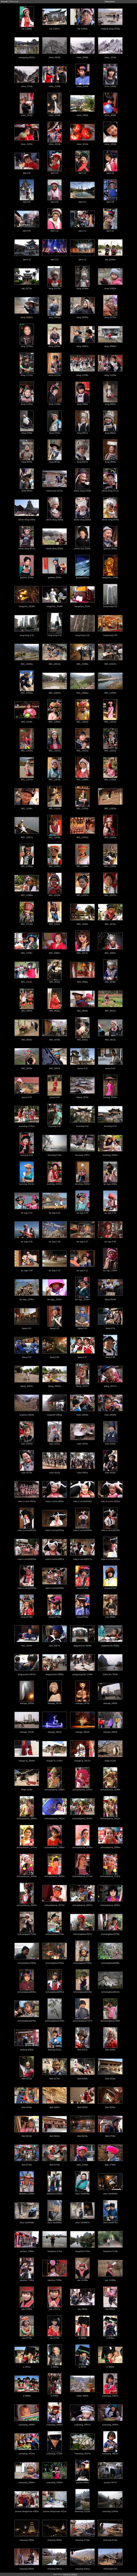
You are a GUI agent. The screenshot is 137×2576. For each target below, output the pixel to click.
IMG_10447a (110, 664)
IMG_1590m (82, 924)
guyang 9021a (82, 577)
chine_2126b (54, 86)
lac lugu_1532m (54, 1299)
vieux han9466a (54, 2222)
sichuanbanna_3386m (55, 1789)
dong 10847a (82, 346)
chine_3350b (110, 144)
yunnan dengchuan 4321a (54, 2511)
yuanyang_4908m (54, 2482)
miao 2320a (110, 1444)
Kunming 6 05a (54, 1155)
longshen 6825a (26, 1415)
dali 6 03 (82, 173)
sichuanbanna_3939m (27, 1905)
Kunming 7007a (82, 1155)
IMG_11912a (55, 808)
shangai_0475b (82, 1703)
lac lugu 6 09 (26, 1270)
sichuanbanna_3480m (55, 1847)
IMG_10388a (82, 664)
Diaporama (110, 1)
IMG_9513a (110, 1040)
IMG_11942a (82, 837)
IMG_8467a (26, 1011)
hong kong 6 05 (110, 635)
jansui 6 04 (54, 1097)
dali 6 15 (82, 259)
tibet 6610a (27, 2136)
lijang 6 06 (54, 1357)
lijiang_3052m (54, 1386)
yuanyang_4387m (110, 2396)
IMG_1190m (26, 808)
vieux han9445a (110, 2194)
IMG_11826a (27, 751)
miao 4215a (54, 1472)
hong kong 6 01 (110, 606)
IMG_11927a (27, 837)
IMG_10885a (82, 693)
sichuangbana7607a (82, 1934)
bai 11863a (82, 29)
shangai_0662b (82, 1732)
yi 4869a (54, 2367)
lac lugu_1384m (110, 1270)
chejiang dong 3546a (110, 29)
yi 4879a (82, 2367)
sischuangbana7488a (110, 2021)
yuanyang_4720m (54, 2453)
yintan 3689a (82, 2396)
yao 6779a (54, 2338)
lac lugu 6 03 (82, 1213)
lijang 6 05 (26, 1357)
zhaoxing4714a (110, 2569)
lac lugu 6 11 (82, 1270)
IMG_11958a (27, 866)
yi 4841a (27, 2367)
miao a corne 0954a (54, 1501)
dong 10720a (110, 317)
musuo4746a (55, 1617)
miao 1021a (54, 1444)
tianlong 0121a (54, 2050)
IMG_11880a (82, 779)
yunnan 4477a (110, 2482)
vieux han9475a (110, 2222)
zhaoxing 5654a (26, 2569)
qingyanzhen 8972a (27, 1674)
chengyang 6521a (27, 57)
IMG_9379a (54, 1040)
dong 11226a (82, 375)
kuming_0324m (110, 1097)
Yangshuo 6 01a (54, 2251)
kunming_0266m (82, 1184)
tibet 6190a (82, 2078)
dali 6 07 (82, 202)
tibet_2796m (110, 2165)
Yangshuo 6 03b (110, 2251)
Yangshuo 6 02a (82, 2251)
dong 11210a (55, 375)
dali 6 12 (110, 231)
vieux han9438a (82, 2194)
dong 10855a (110, 346)
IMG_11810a (82, 722)
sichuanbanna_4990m (110, 1905)
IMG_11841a (110, 751)
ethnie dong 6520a (54, 548)
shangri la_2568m (27, 1761)
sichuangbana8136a (82, 1992)
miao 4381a (82, 1472)
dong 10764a (27, 346)
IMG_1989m (54, 953)
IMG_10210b (55, 664)
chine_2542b (26, 115)
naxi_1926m (26, 1646)
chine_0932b (54, 57)
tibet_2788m (82, 2165)
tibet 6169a (110, 2050)
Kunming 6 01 (54, 1126)
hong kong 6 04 (82, 635)
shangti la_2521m (82, 1761)
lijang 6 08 (110, 1357)
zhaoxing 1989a (26, 2540)
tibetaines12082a (54, 2194)
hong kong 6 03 (55, 635)
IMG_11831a (55, 751)
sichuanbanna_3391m (82, 1789)
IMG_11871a (27, 779)
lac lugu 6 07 (82, 1241)
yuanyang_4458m (54, 2425)
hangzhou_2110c (82, 606)
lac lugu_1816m (82, 1299)
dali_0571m (27, 288)
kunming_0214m (26, 1184)
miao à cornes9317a (82, 1559)
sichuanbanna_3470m (27, 1847)
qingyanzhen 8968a (110, 1646)
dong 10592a (27, 317)
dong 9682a (110, 404)
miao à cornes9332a (26, 1588)
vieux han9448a (26, 2222)
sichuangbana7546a (26, 1934)
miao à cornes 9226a (110, 1501)
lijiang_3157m (82, 1386)
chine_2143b (82, 86)
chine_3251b (82, 144)
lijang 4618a (110, 1299)
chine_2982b (82, 115)
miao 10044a (82, 1415)
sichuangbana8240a (26, 2021)
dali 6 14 (54, 259)
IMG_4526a (54, 982)
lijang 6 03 (82, 1328)
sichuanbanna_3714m (82, 1876)
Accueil (4, 1)
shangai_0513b (27, 1732)
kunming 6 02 (82, 1126)
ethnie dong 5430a (26, 520)
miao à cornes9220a (110, 1530)
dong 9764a (54, 433)
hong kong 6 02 (27, 635)
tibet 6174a (55, 2078)
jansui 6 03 (27, 1097)
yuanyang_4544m (110, 2425)
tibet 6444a (27, 2107)
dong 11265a (27, 404)
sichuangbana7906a (26, 1963)
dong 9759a (26, 433)
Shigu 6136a (26, 1789)
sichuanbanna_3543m (82, 1847)
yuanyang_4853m (110, 2453)
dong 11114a (27, 375)
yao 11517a (54, 2309)
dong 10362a (110, 288)
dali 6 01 (27, 173)
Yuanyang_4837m (82, 2453)
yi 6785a (54, 2396)
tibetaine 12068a (26, 2194)
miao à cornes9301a (54, 1559)
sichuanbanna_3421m (110, 1818)
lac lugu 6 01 (26, 1213)
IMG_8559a (54, 1011)
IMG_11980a (110, 866)
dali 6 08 (110, 202)
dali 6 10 (54, 231)
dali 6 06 (54, 202)
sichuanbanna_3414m (82, 1818)
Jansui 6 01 (82, 1068)
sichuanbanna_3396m (110, 1789)
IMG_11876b (55, 779)
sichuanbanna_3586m (110, 1847)
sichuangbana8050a (54, 1992)
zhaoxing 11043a (110, 2511)
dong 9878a (54, 462)
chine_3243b (54, 144)
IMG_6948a (110, 982)
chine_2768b (54, 115)
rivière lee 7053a (110, 1674)
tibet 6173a (27, 2078)
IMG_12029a (55, 895)
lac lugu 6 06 (54, 1241)
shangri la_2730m (54, 1761)
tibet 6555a (110, 2107)
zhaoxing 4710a (82, 2540)
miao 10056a (110, 1415)
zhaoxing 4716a (110, 2540)
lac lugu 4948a (110, 1184)
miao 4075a (26, 1472)
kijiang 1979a (82, 1097)
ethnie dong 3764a (82, 491)
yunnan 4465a (82, 2482)
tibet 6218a (110, 2078)
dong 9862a (110, 433)
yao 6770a (26, 2338)
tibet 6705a (110, 2136)
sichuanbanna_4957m (82, 1905)
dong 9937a (82, 462)
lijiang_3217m (110, 1386)
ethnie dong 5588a (54, 520)
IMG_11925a (110, 808)
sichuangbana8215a (110, 1992)
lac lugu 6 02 (54, 1213)
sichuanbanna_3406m (27, 1818)
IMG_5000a (82, 982)
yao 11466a (110, 2280)
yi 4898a (27, 2396)
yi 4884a (110, 2367)
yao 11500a (26, 2309)
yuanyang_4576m (27, 2453)
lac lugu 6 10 (54, 1270)
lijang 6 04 (110, 1328)
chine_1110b (26, 86)
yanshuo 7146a (27, 2280)
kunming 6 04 (27, 1155)
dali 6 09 (27, 231)
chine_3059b (110, 115)
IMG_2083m (110, 953)
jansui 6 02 (110, 1068)
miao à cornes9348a (54, 1588)
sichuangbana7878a (110, 1934)
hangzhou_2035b (27, 606)
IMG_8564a (82, 1011)
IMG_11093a (110, 693)
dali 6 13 (27, 259)
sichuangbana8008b (110, 1963)
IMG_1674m (110, 924)
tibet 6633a (82, 2136)
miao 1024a (82, 1444)
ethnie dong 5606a (82, 520)
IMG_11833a (82, 751)
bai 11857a (55, 29)
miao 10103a (27, 1444)
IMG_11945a (110, 837)
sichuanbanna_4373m (55, 1905)
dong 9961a (26, 491)
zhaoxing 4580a (54, 2540)
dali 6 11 (82, 231)
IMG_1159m (26, 722)
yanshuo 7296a (54, 2280)
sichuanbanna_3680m (55, 1876)
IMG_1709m (26, 953)
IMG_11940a (55, 837)
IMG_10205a (27, 664)
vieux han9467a (82, 2222)
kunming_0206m (110, 1155)
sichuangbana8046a (26, 1992)
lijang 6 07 (82, 1357)
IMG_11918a (82, 808)
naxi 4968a (110, 1617)
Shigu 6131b (110, 1761)
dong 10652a (55, 317)
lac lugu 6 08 (110, 1241)
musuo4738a (27, 1617)
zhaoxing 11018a (82, 2511)
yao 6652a (110, 2309)
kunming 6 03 (110, 1126)
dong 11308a (55, 404)
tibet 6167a (82, 2050)
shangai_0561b (54, 1732)
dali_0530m (110, 259)
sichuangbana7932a (54, 1963)
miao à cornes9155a (54, 1530)
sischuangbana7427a (82, 2021)
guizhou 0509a (110, 548)
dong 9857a (82, 433)
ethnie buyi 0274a (55, 491)
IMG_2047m (82, 953)
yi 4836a (110, 2338)
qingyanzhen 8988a (54, 1674)
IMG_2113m (26, 982)
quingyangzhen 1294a (82, 1674)
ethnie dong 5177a (110, 491)
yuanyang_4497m (82, 2425)
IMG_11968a (82, 866)
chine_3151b (26, 144)
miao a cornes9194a (82, 1501)
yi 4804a (82, 2338)
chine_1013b (110, 57)
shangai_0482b (110, 1703)
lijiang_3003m (26, 1386)
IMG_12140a (27, 924)
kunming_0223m (54, 1184)
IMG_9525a (26, 1068)
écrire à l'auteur (70, 2574)
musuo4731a (110, 1588)
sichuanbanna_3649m (27, 1876)
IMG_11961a (55, 866)
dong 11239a (110, 375)
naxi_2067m (54, 1646)
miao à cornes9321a (110, 1559)
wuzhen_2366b (27, 2251)
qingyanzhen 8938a (82, 1646)
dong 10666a (82, 317)
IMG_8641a (110, 1011)
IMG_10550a (27, 693)
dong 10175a (55, 288)
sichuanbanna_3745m (110, 1876)
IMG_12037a (82, 895)
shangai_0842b (110, 1732)
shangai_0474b (54, 1703)
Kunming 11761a (26, 1126)
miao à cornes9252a (26, 1559)
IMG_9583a (54, 1068)
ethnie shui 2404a (82, 548)
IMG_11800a (55, 722)
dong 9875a (26, 462)
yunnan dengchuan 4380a (26, 2511)
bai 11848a (27, 29)
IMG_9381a (82, 1040)
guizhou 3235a (54, 577)
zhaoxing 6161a (82, 2569)
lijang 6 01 (26, 1328)
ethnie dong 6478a (110, 520)
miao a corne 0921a (27, 1501)
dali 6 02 (54, 173)
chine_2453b (110, 86)
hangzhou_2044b (54, 606)
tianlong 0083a (26, 2050)
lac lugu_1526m (26, 1299)
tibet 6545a (82, 2107)
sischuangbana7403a (54, 2021)
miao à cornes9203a (82, 1530)
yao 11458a (82, 2280)
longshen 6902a (54, 1415)
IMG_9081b (26, 1040)
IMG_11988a (27, 895)
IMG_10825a (55, 693)
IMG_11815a (110, 722)
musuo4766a (82, 1617)
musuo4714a (82, 1588)
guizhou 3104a (26, 577)
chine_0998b (82, 57)
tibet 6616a (55, 2136)
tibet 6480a (55, 2107)
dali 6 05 (27, 202)
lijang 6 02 (54, 1328)
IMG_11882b (110, 779)
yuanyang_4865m (27, 2482)
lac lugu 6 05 (26, 1241)
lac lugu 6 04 (110, 1213)
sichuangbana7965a (82, 1963)
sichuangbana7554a (54, 1934)
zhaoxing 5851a (54, 2569)
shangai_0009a (27, 1703)
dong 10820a (55, 346)
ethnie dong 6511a (26, 548)
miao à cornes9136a (26, 1530)
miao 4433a (110, 1472)
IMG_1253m (54, 924)
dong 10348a (82, 288)
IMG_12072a (110, 895)
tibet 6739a (27, 2165)
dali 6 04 (110, 173)
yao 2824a (82, 2309)
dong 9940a (110, 462)
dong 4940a (82, 404)
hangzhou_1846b (110, 577)
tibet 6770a (55, 2165)
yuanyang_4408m (27, 2425)
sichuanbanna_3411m (55, 1818)
